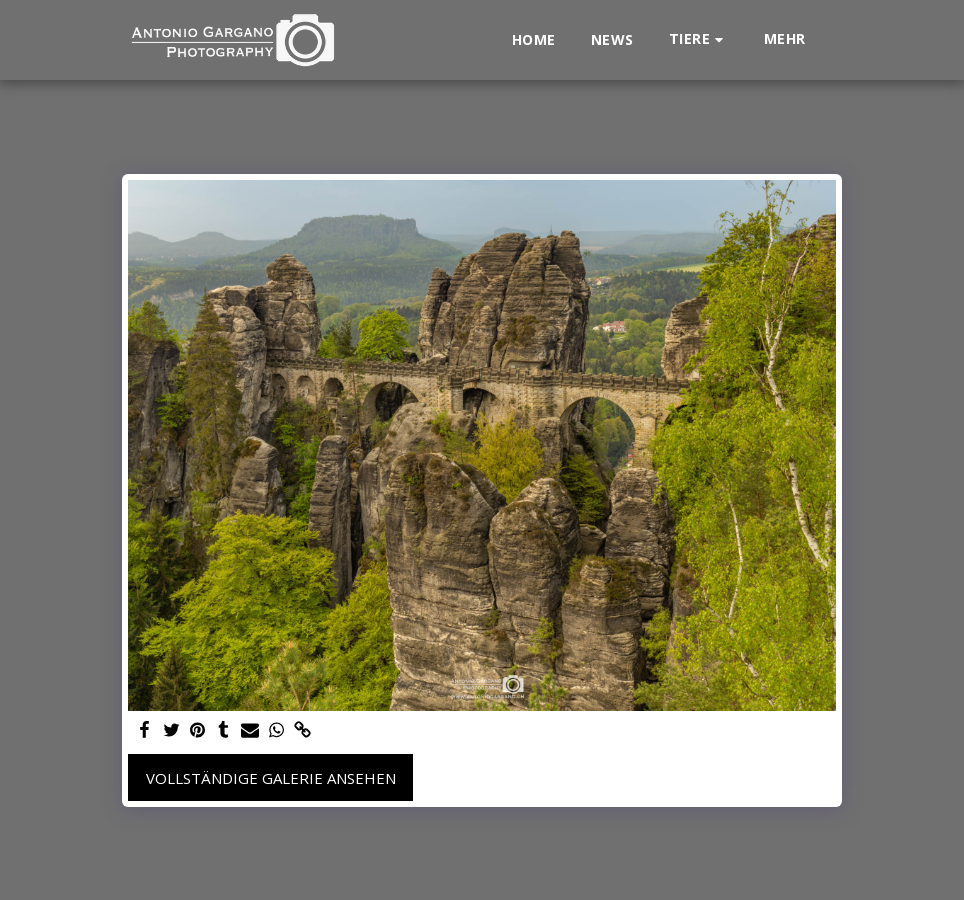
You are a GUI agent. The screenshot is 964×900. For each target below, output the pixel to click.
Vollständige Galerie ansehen (271, 778)
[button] (699, 39)
